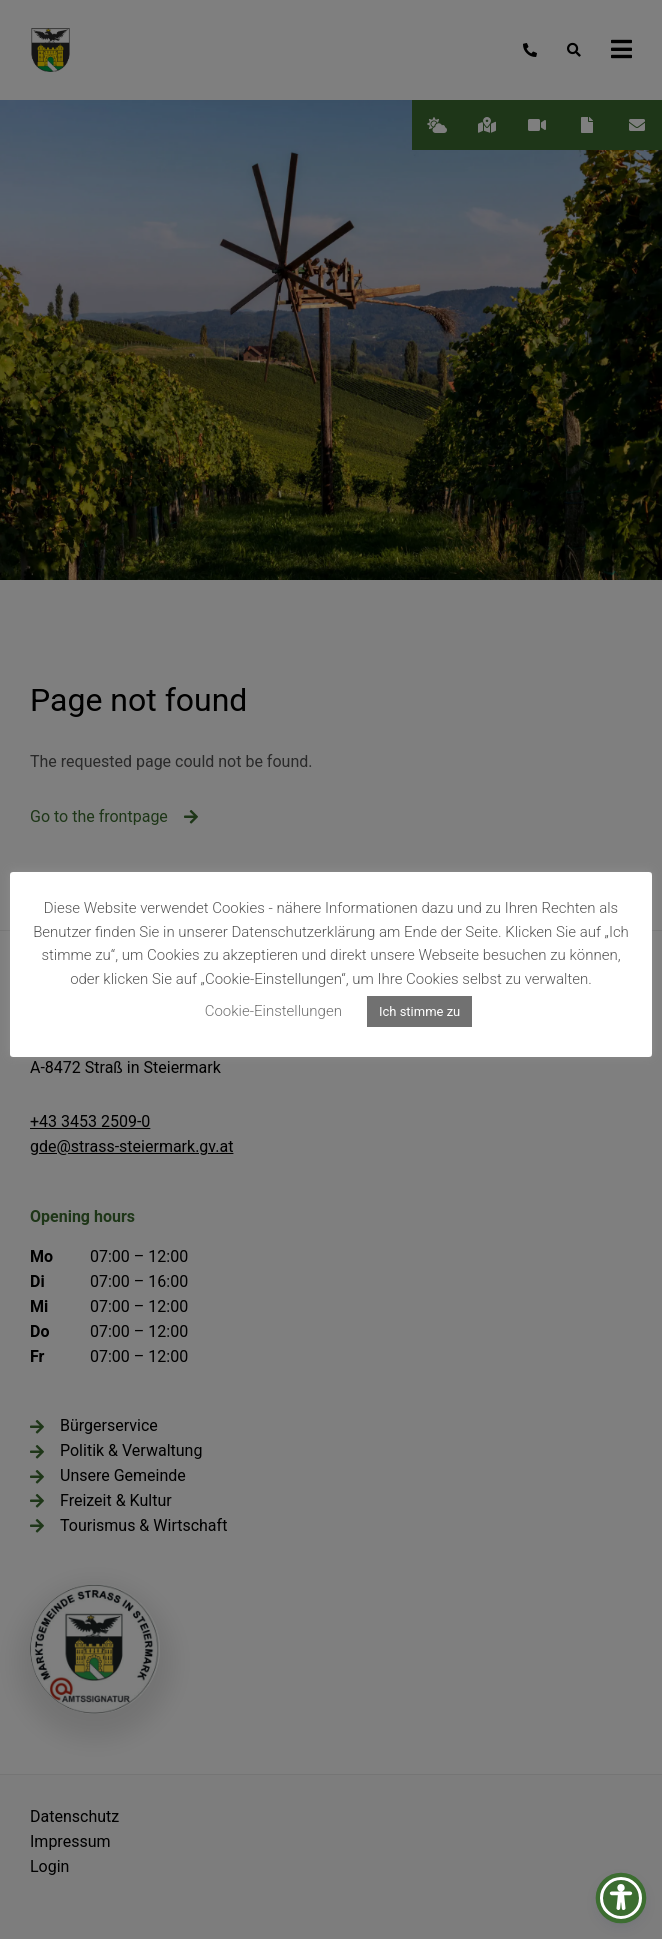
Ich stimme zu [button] (419, 1011)
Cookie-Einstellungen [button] (273, 1011)
